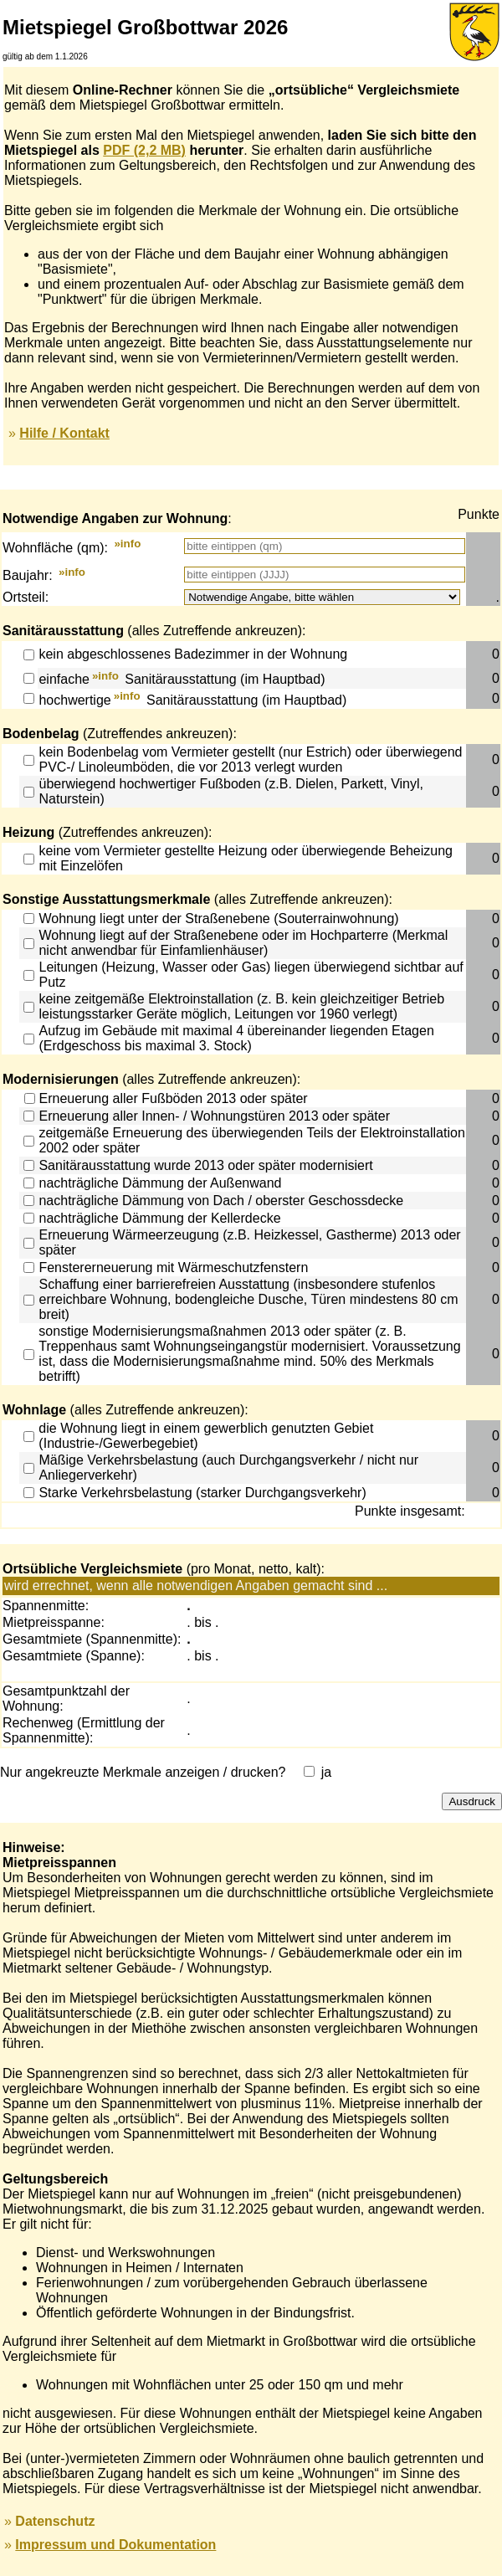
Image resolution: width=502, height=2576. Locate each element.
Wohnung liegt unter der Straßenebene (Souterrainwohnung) (218, 918)
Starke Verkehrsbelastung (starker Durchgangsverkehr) (202, 1493)
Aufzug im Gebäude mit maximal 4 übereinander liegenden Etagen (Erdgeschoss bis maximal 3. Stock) (235, 1038)
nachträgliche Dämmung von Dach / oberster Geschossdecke (220, 1200)
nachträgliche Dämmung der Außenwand (159, 1183)
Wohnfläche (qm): (55, 548)
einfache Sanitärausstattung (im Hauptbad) (181, 680)
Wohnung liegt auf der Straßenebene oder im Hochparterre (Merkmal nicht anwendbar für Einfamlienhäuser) (243, 942)
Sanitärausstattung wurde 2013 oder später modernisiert (205, 1165)
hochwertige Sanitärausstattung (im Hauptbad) (192, 700)
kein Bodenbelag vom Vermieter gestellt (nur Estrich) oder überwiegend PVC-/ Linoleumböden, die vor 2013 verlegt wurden (250, 759)
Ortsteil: (26, 597)
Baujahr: (28, 576)
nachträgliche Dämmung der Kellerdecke (159, 1218)
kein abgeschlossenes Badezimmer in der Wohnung (192, 654)
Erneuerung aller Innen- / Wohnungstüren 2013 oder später (214, 1116)
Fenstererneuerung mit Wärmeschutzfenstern (173, 1267)
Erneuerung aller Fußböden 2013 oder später (173, 1098)
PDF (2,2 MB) (144, 150)
